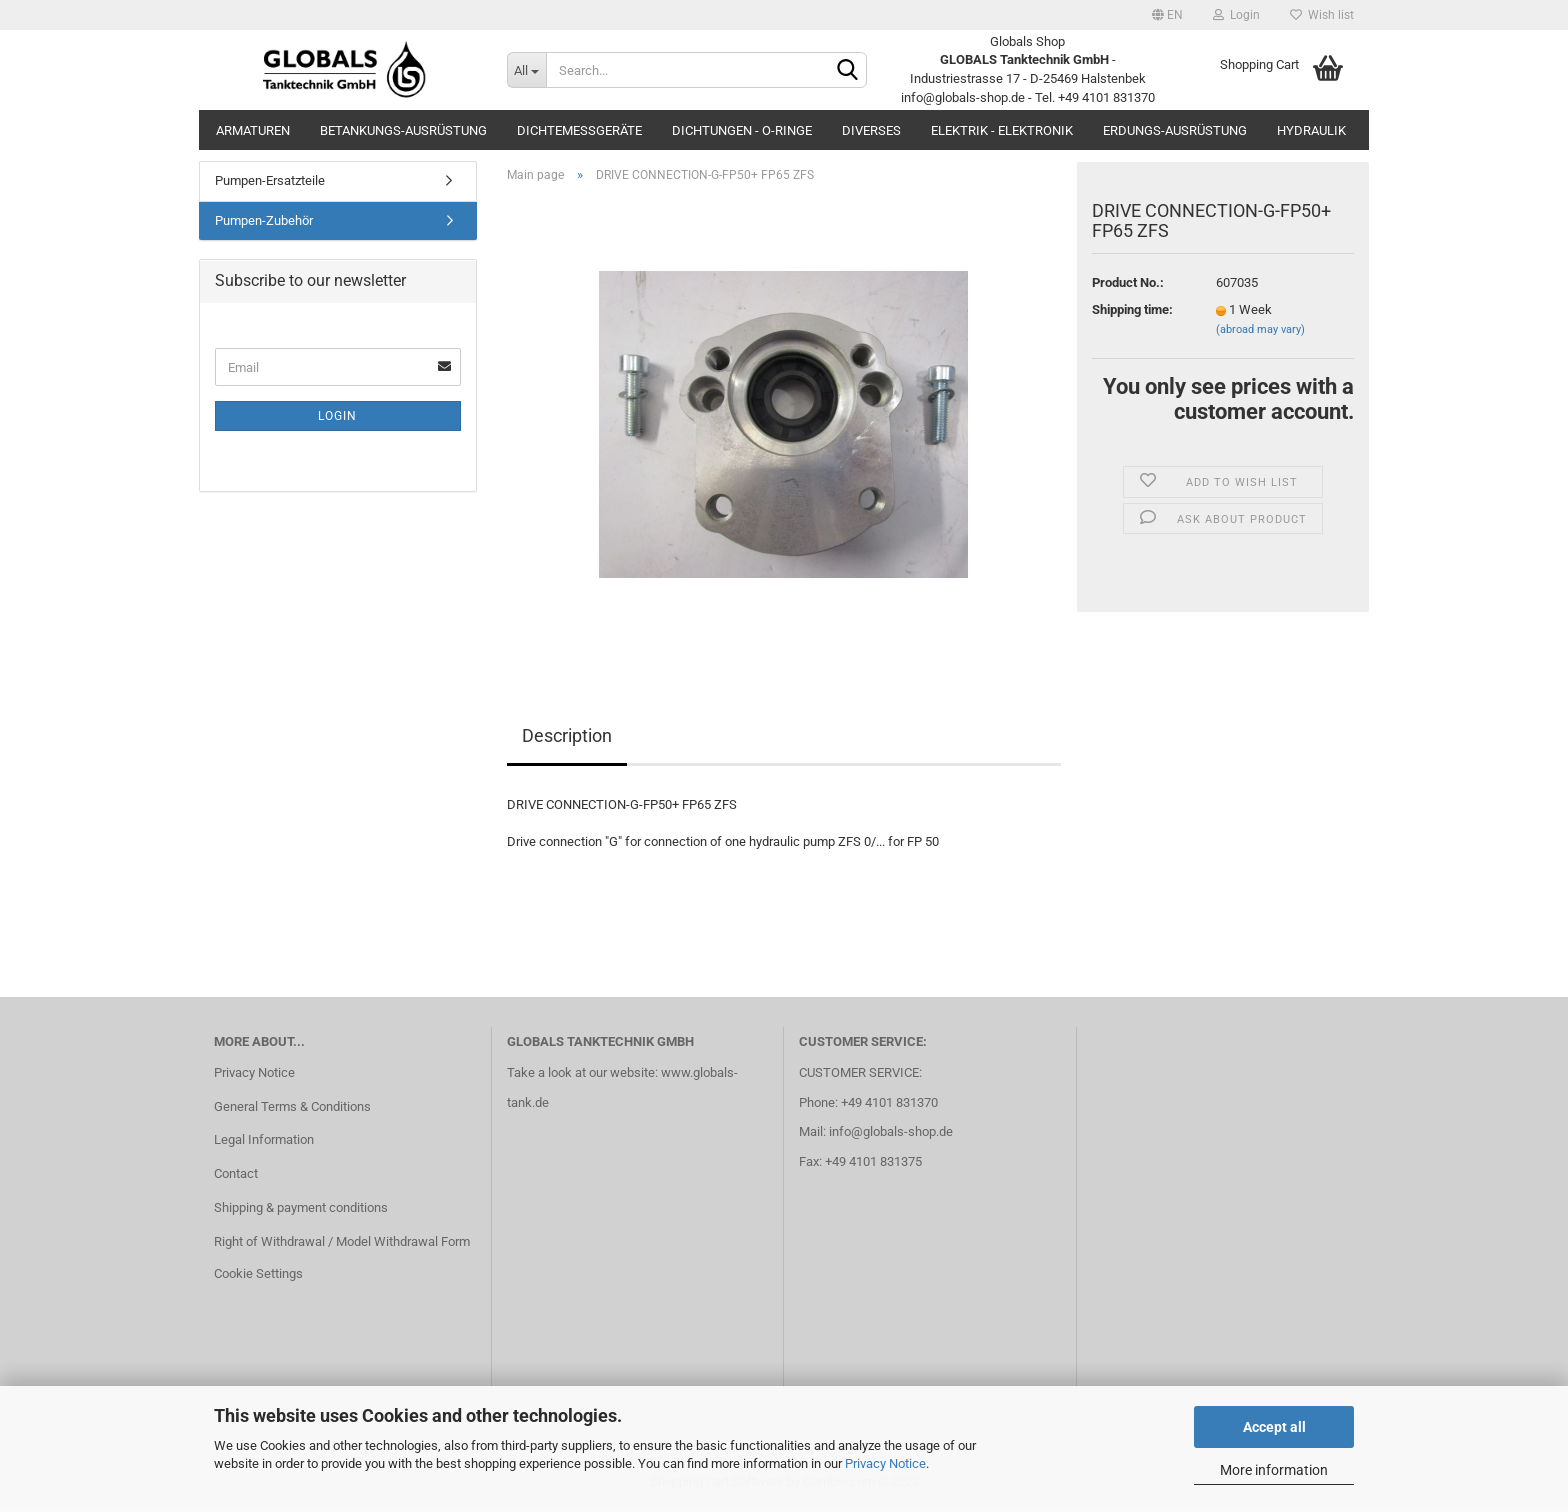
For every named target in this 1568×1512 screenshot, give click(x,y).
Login (1236, 15)
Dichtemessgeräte (579, 130)
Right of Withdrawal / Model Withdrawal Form (342, 1245)
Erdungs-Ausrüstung (1175, 130)
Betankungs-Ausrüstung (403, 130)
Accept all (1274, 1427)
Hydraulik (1311, 130)
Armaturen (253, 130)
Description (567, 739)
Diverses (871, 130)
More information (1274, 1470)
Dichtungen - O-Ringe (742, 130)
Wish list (1322, 15)
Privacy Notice (885, 1463)
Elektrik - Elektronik (1002, 130)
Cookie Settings (258, 1277)
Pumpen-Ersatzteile (270, 184)
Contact (236, 1177)
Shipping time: (1132, 313)
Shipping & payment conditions (301, 1211)
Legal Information (264, 1143)
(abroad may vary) (1260, 333)
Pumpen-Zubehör (264, 224)
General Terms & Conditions (292, 1109)
